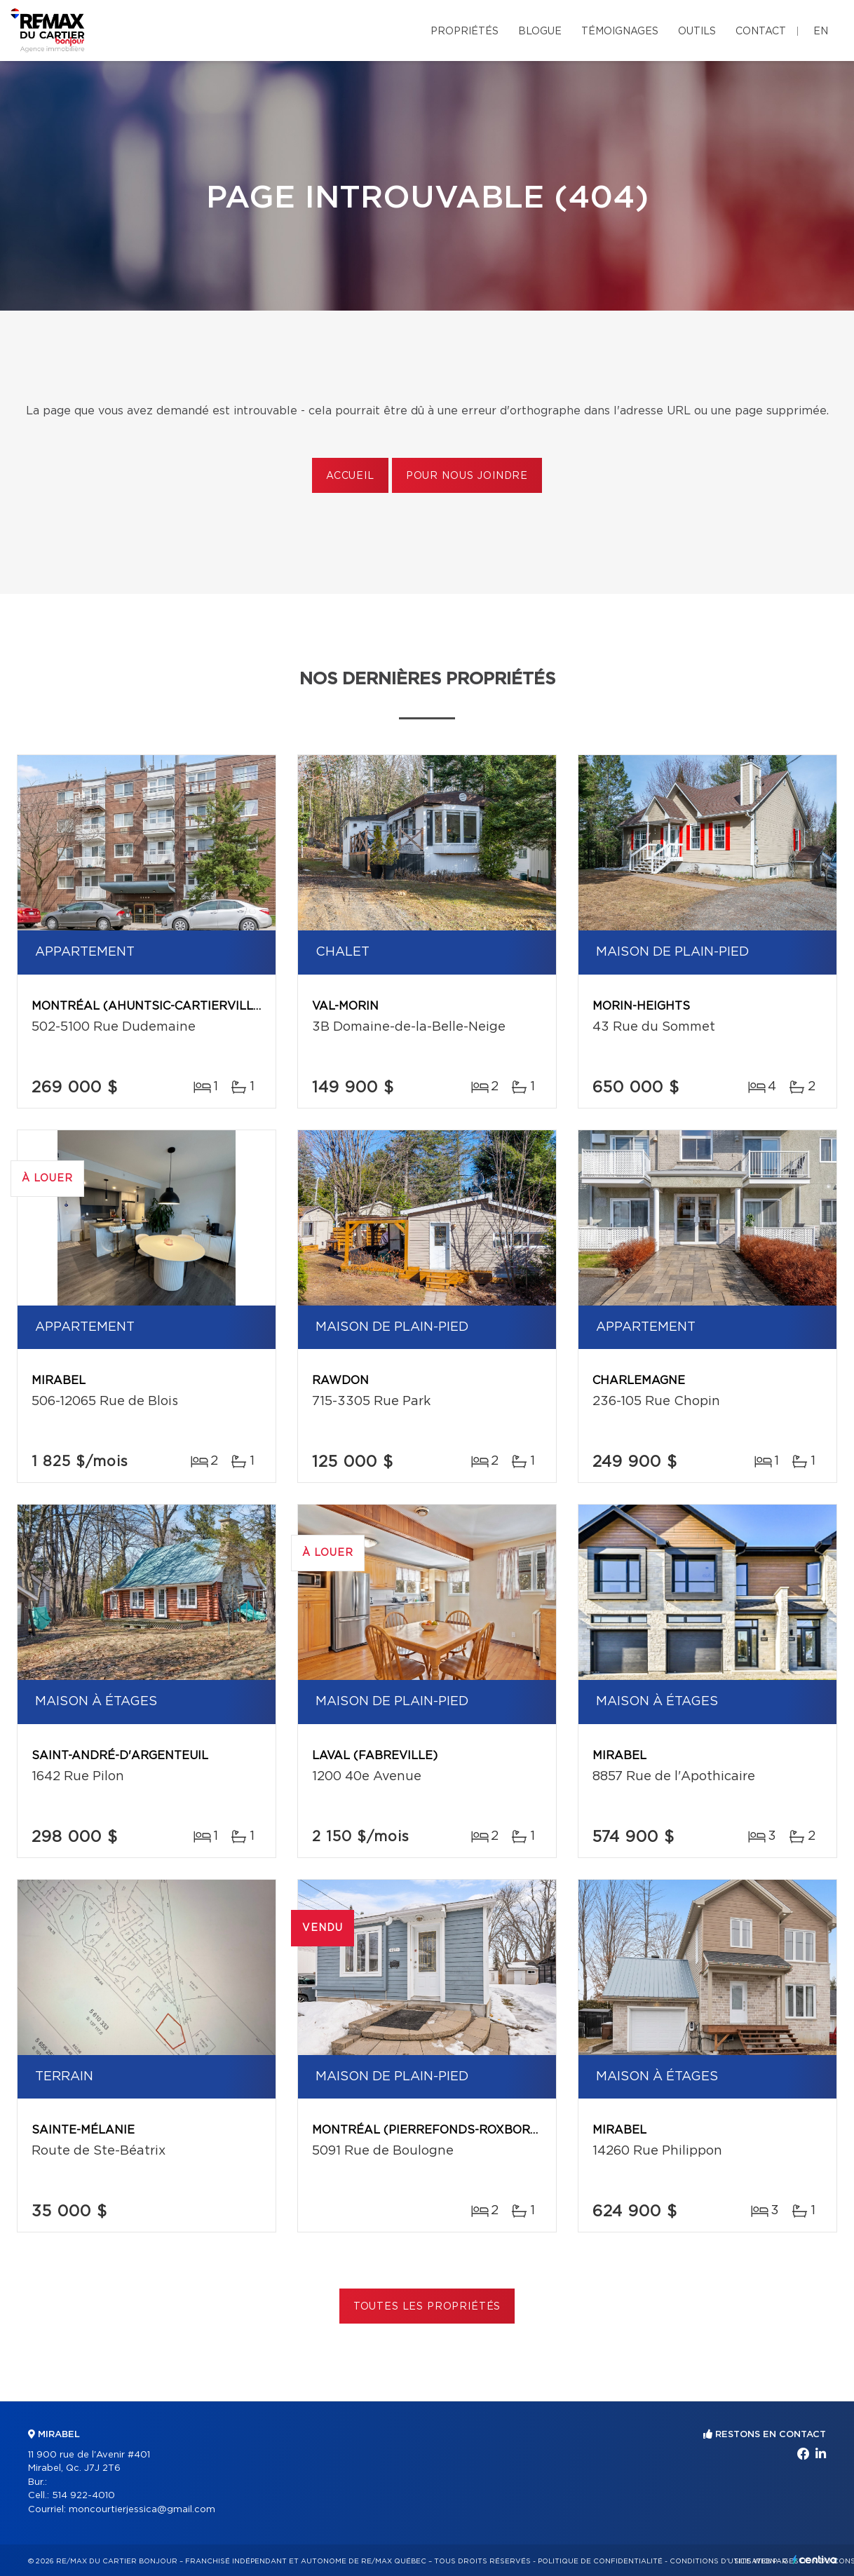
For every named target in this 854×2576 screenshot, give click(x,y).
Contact (761, 31)
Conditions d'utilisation (722, 2561)
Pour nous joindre (467, 476)
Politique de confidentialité (600, 2561)
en (820, 31)
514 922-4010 (83, 2495)
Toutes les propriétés (427, 2307)
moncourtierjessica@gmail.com (142, 2509)
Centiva (814, 2559)
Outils (697, 31)
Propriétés (465, 31)
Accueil (350, 476)
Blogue (540, 31)
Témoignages (619, 31)
